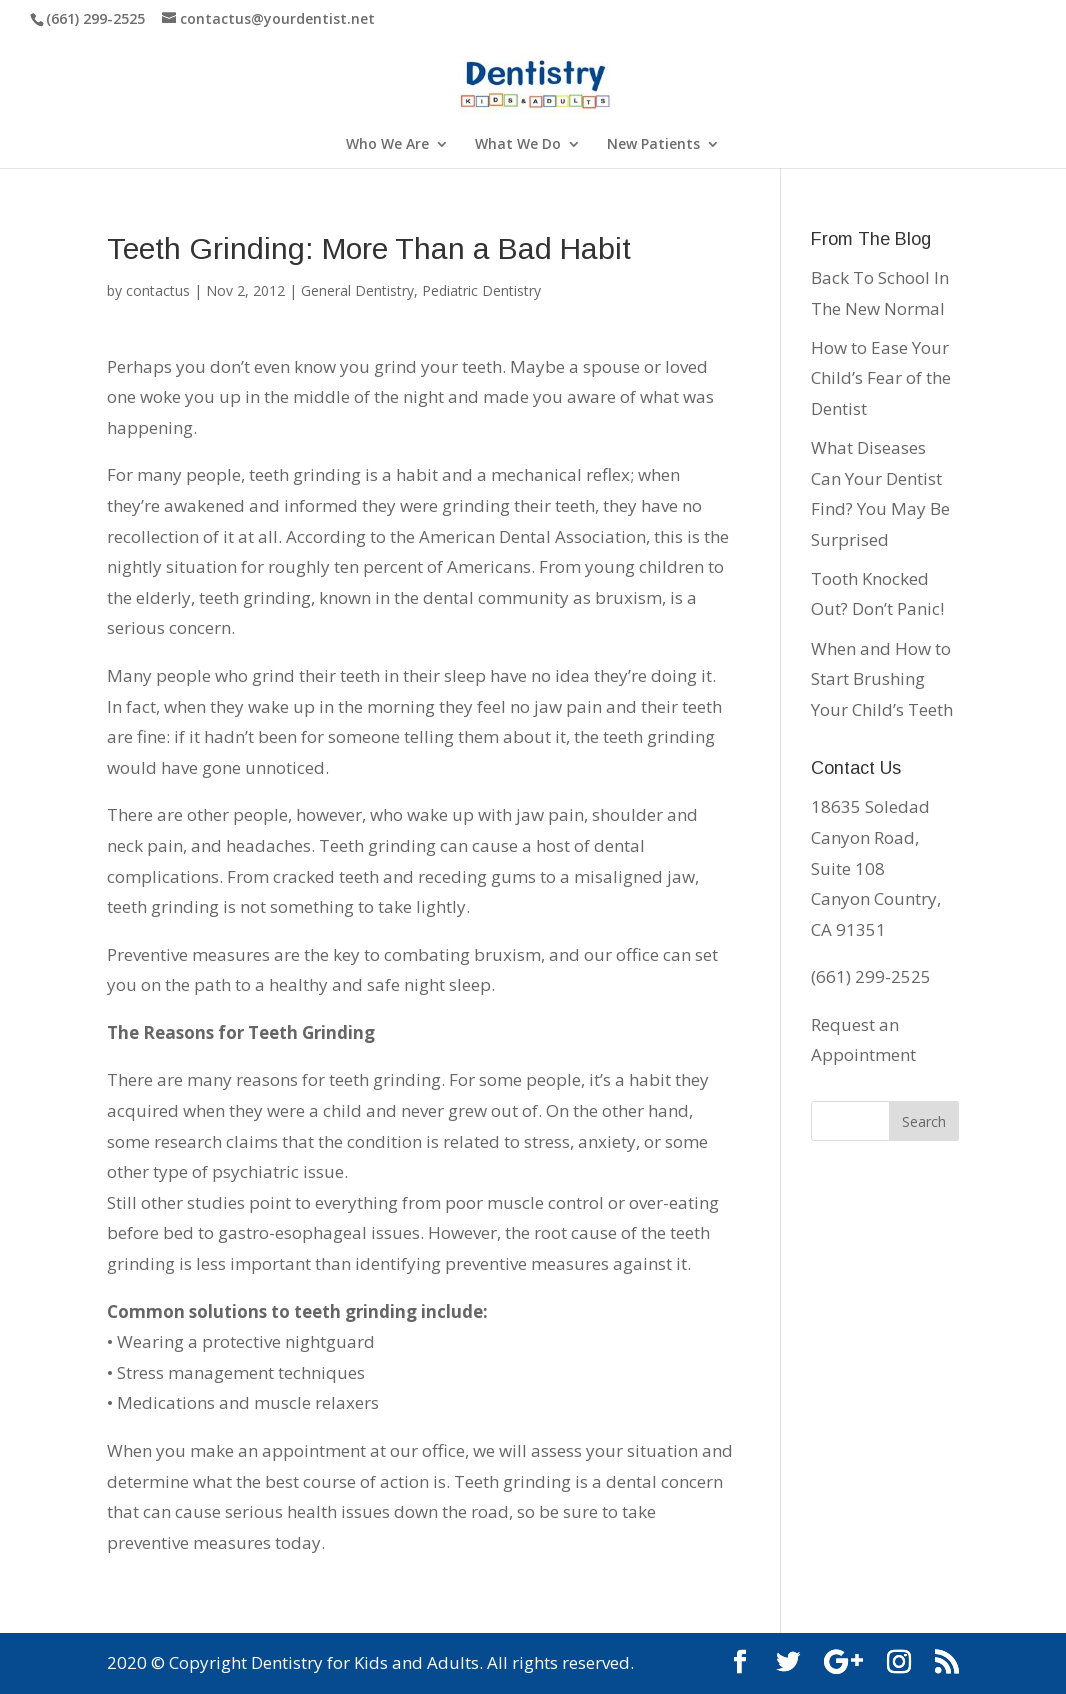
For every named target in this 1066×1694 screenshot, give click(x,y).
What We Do (518, 145)
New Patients (653, 145)
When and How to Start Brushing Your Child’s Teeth (882, 679)
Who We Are (387, 145)
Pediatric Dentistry (481, 290)
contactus (158, 290)
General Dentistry (357, 290)
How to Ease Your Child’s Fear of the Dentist (881, 378)
